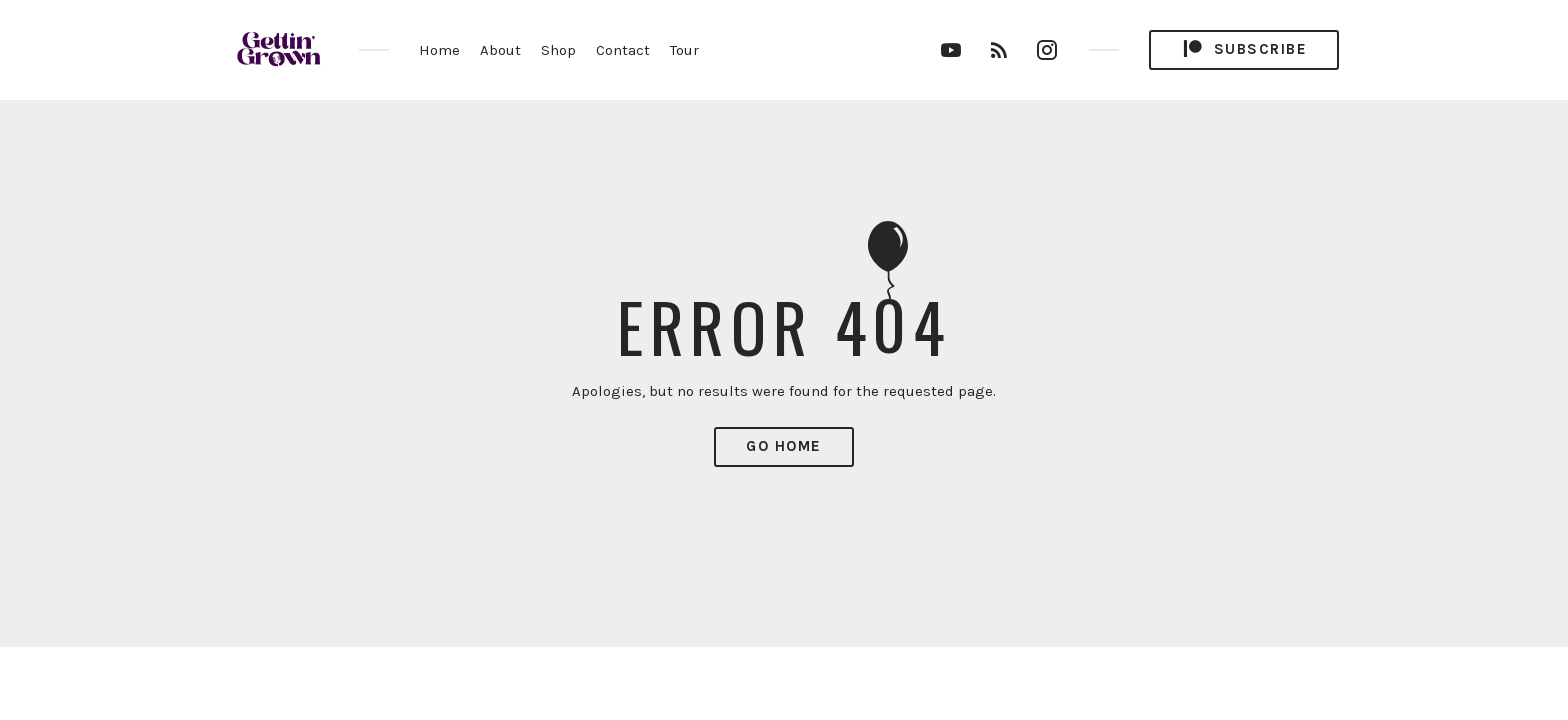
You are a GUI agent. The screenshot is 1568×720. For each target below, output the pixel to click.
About (500, 50)
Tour (684, 50)
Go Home (784, 446)
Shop (558, 50)
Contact (623, 50)
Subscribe (1244, 49)
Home (439, 50)
